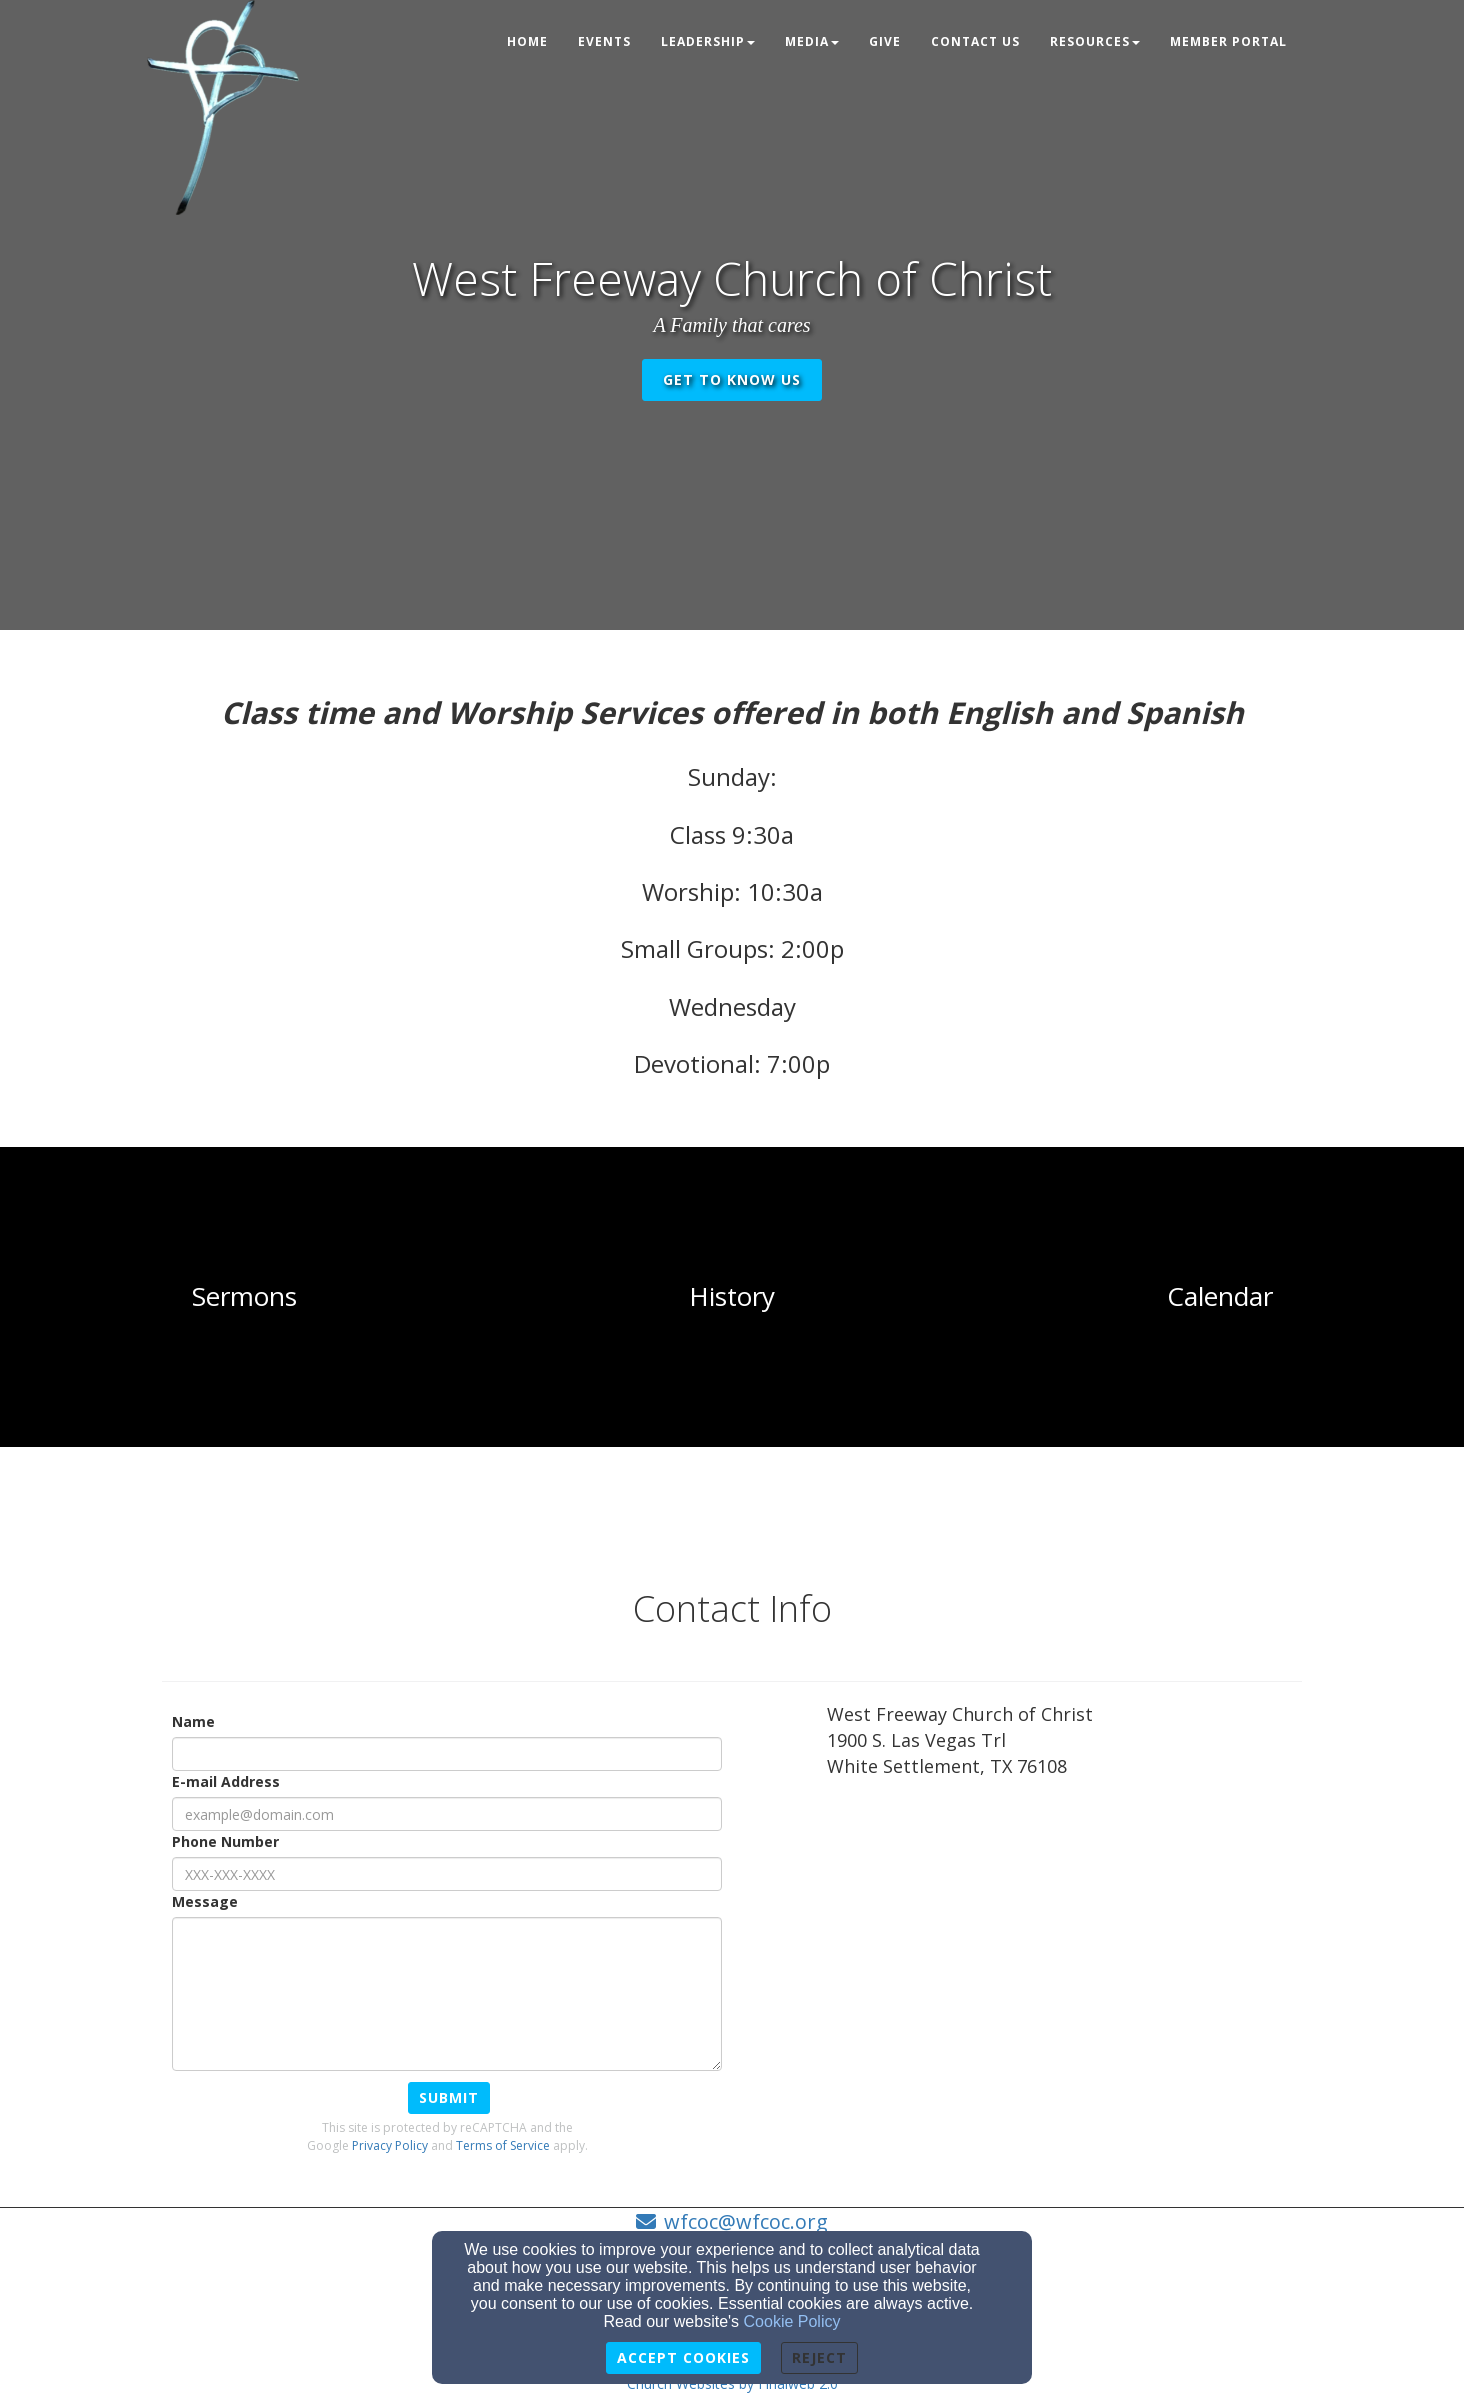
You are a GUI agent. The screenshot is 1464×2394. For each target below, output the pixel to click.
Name (193, 1721)
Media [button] (812, 41)
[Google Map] (1064, 1966)
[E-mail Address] (447, 1814)
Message (205, 1901)
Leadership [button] (708, 41)
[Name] (447, 1754)
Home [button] (527, 41)
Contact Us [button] (975, 41)
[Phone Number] (447, 1874)
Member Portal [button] (1228, 41)
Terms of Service (503, 2145)
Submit (449, 2097)
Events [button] (604, 41)
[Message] (447, 1994)
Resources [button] (1095, 41)
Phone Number (225, 1841)
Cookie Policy (792, 2321)
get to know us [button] (732, 379)
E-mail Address (226, 1781)
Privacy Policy (390, 2145)
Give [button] (885, 41)
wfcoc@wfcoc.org (746, 2221)
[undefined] (244, 1297)
